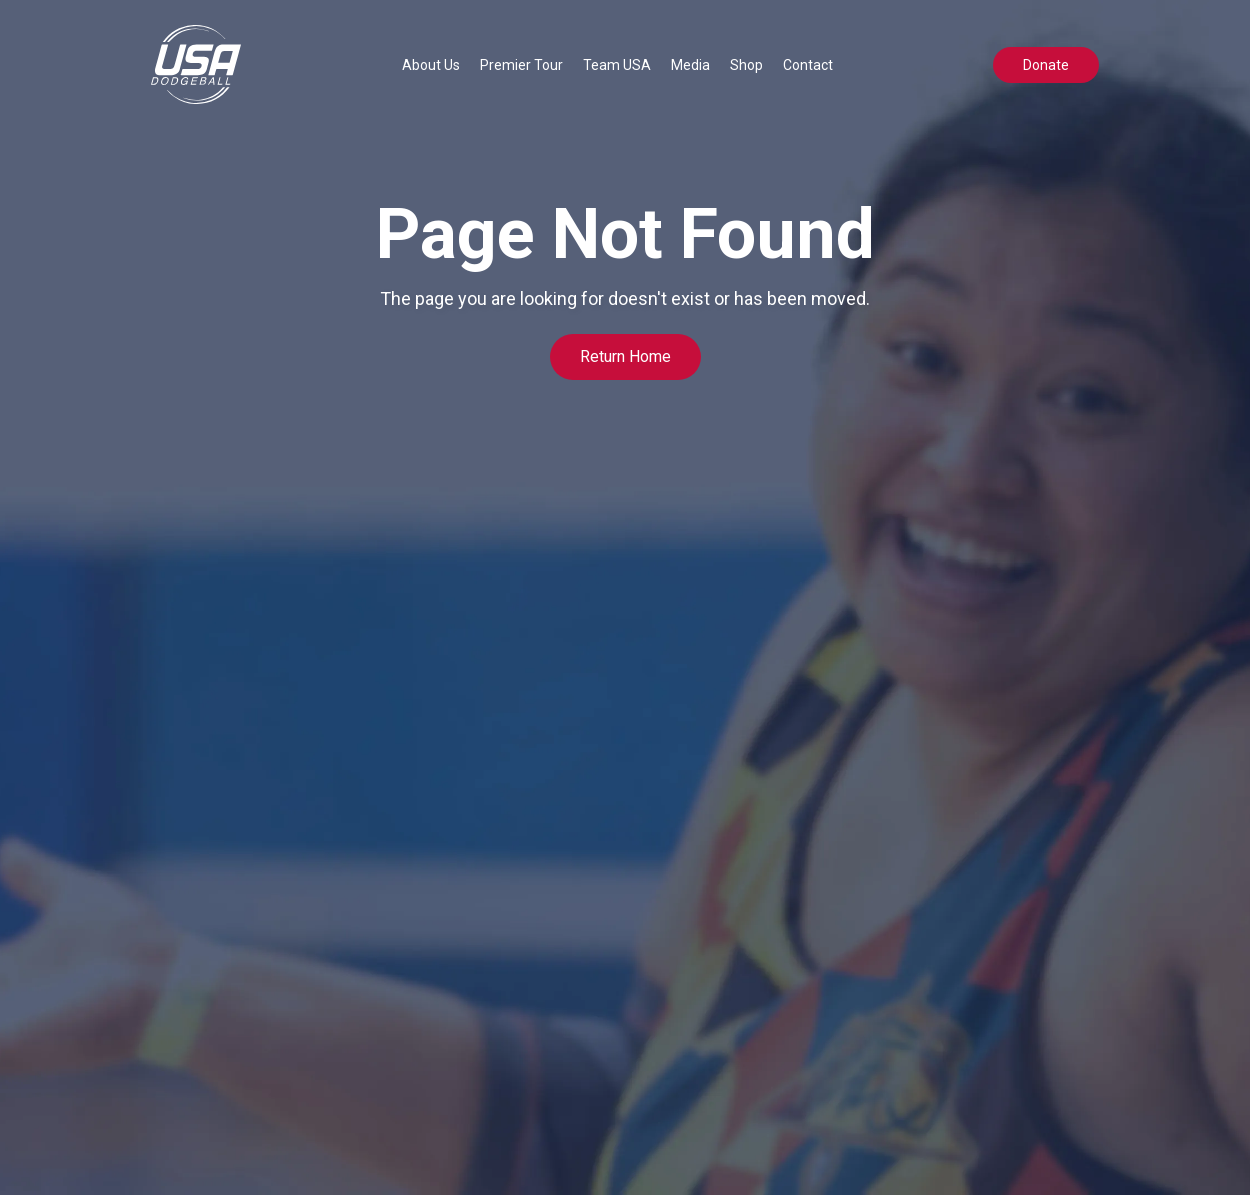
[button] (431, 65)
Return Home (625, 356)
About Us (431, 65)
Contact (808, 65)
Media (690, 65)
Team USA (617, 65)
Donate (1046, 65)
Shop (746, 65)
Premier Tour (521, 65)
